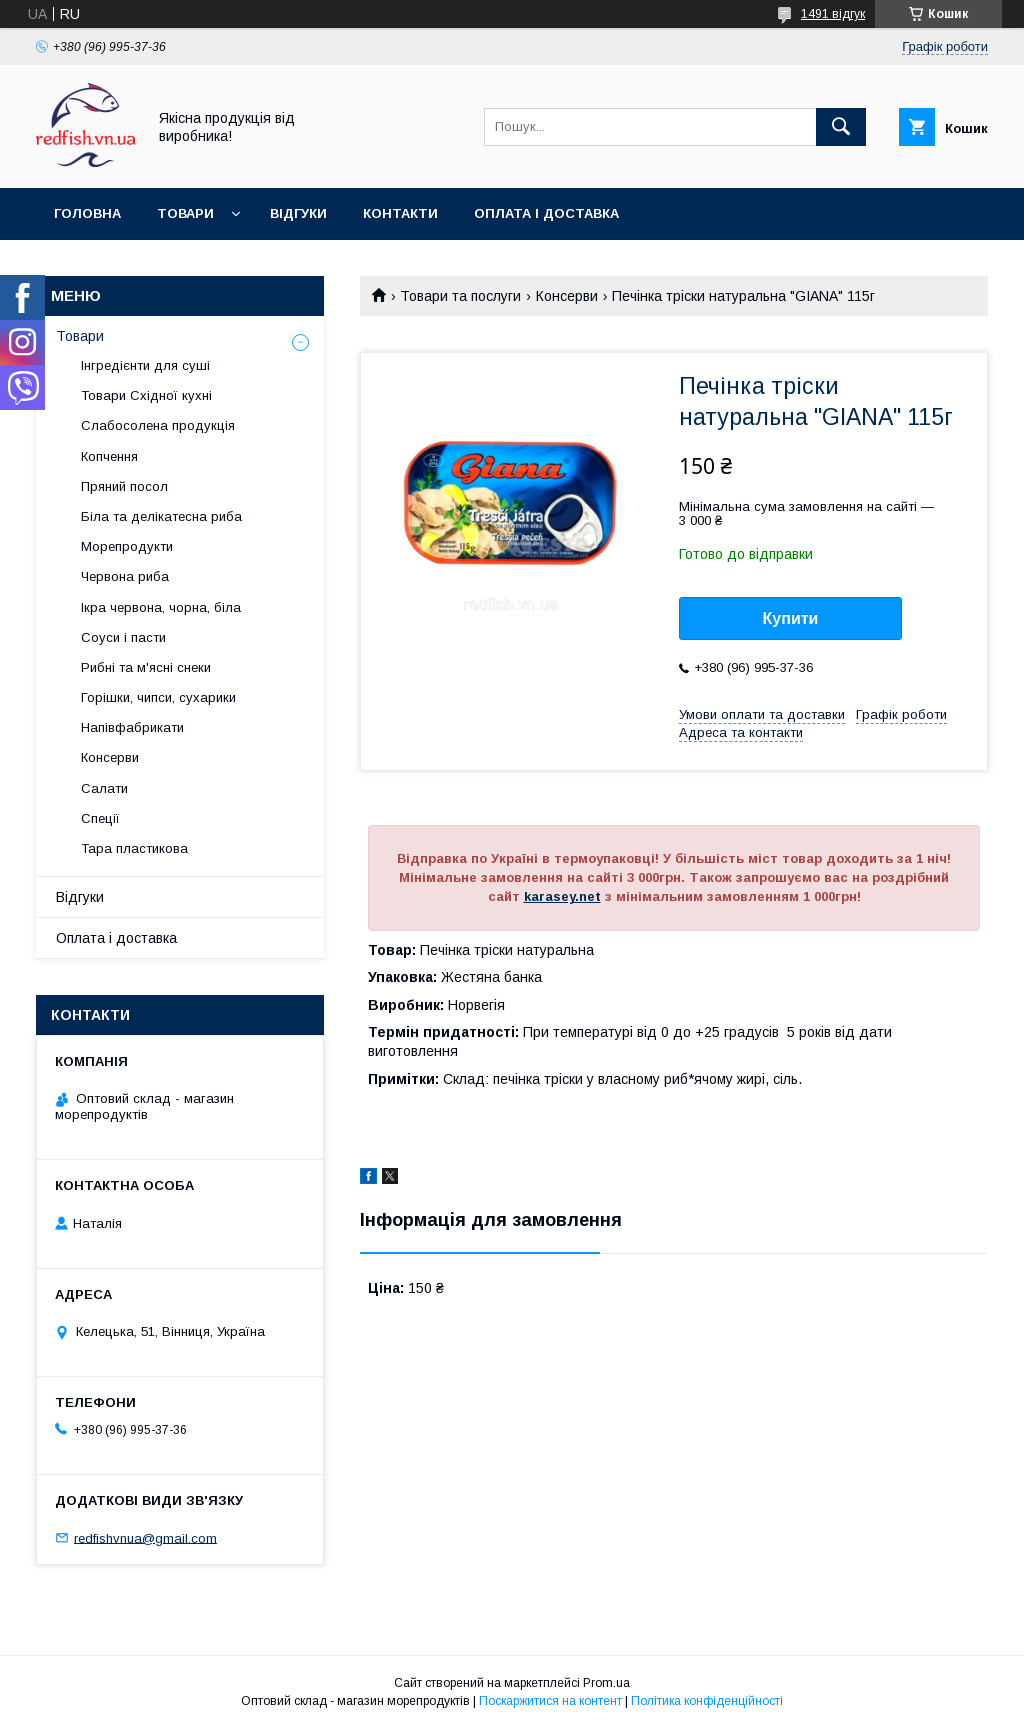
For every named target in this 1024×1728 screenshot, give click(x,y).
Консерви (567, 296)
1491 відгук (833, 14)
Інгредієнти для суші (145, 365)
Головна (87, 213)
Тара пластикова (134, 848)
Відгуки (298, 213)
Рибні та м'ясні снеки (146, 667)
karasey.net (562, 896)
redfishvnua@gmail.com (145, 1537)
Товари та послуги (460, 296)
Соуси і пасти (123, 637)
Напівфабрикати (132, 727)
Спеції (100, 818)
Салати (104, 788)
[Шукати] (841, 127)
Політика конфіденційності (707, 1701)
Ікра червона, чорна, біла (161, 607)
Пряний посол (124, 486)
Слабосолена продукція (158, 425)
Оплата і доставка (546, 213)
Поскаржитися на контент (550, 1701)
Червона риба (125, 576)
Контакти (400, 213)
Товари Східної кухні (146, 395)
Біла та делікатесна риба (161, 516)
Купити (791, 618)
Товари (185, 213)
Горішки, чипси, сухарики (158, 697)
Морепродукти (127, 546)
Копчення (109, 456)
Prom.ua (606, 1683)
